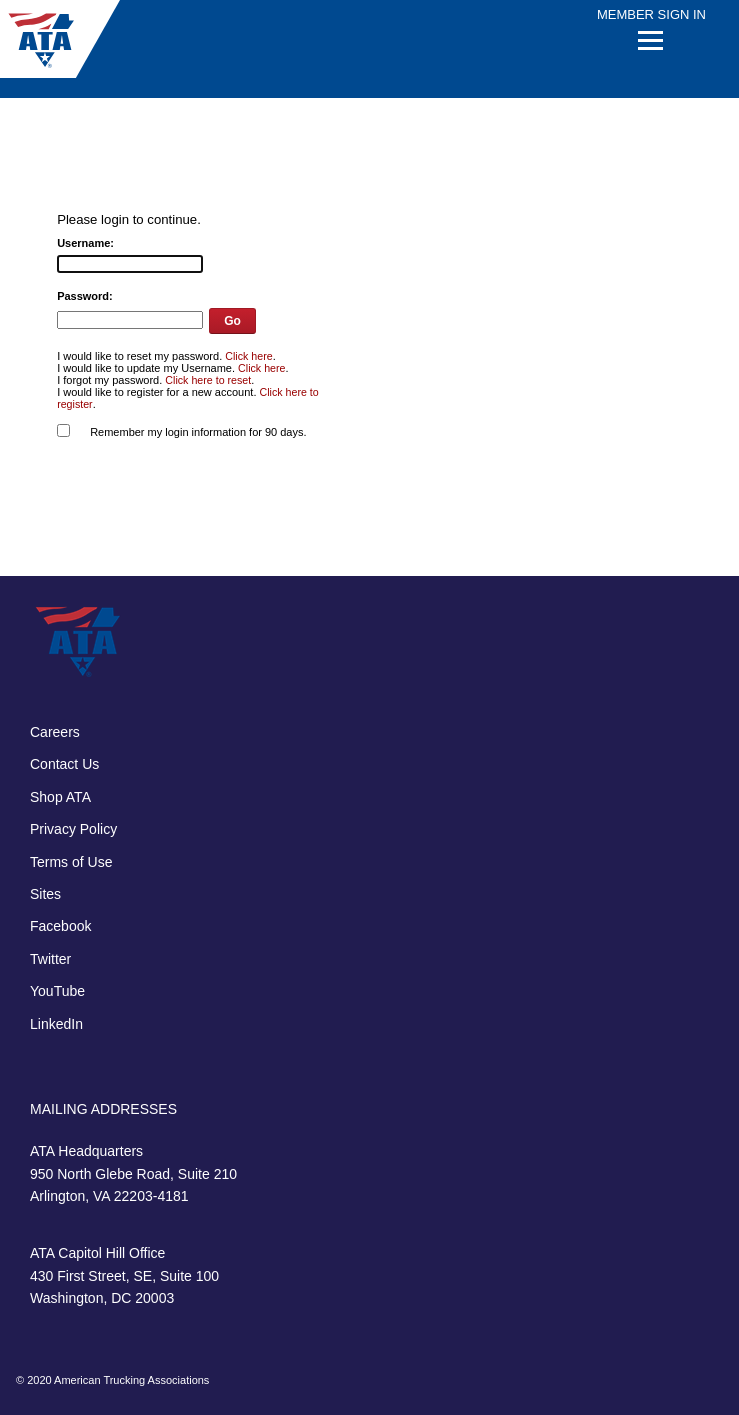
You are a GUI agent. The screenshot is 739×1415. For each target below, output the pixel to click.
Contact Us (64, 764)
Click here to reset (208, 380)
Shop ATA (60, 797)
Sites (45, 894)
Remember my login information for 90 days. (198, 432)
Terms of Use (71, 862)
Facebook (60, 926)
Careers (55, 732)
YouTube (57, 991)
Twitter (50, 959)
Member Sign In (651, 14)
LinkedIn (56, 1024)
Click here (248, 356)
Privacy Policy (73, 829)
